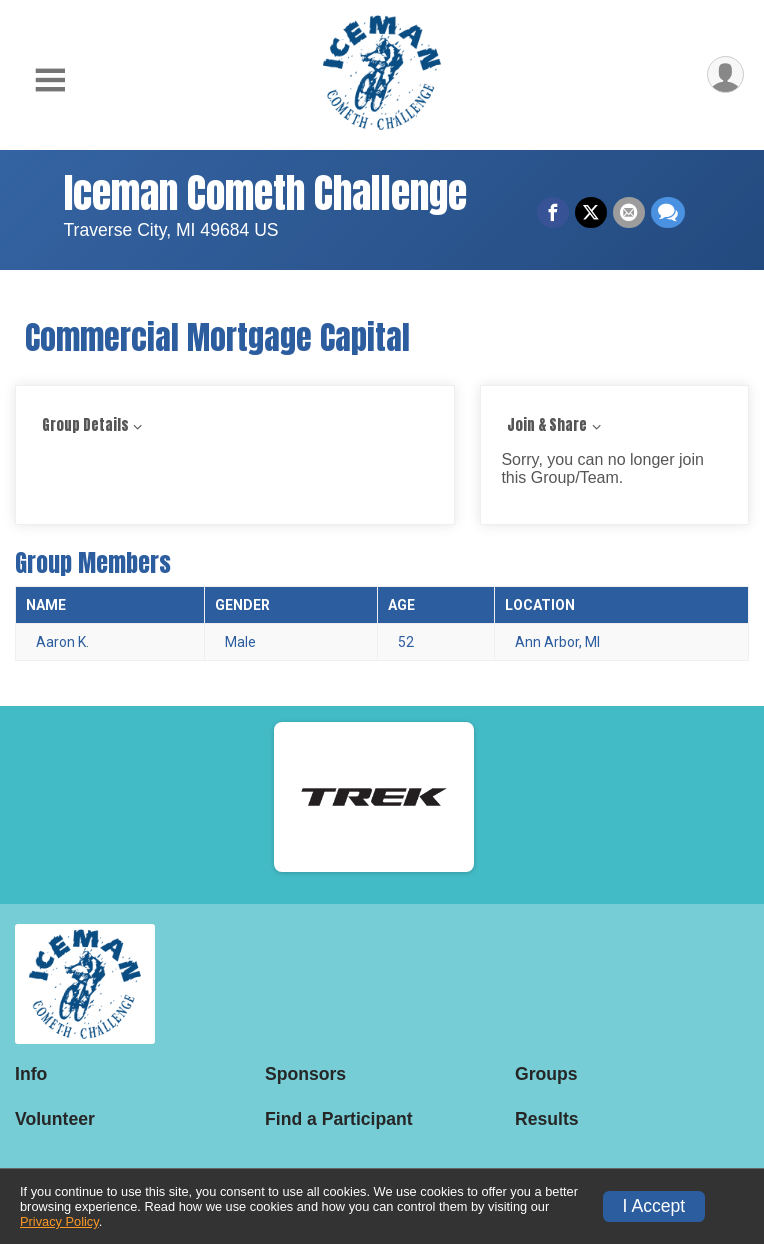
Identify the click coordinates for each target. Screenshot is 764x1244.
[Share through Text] (668, 213)
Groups (546, 1074)
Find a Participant (339, 1119)
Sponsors (305, 1074)
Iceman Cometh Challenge (265, 193)
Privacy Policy (59, 1221)
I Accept (654, 1206)
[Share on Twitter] (591, 213)
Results (547, 1119)
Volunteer (55, 1119)
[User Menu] (725, 74)
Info (31, 1074)
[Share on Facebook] (553, 213)
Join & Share (547, 425)
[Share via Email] (629, 213)
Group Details (85, 425)
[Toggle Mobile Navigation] (50, 80)
